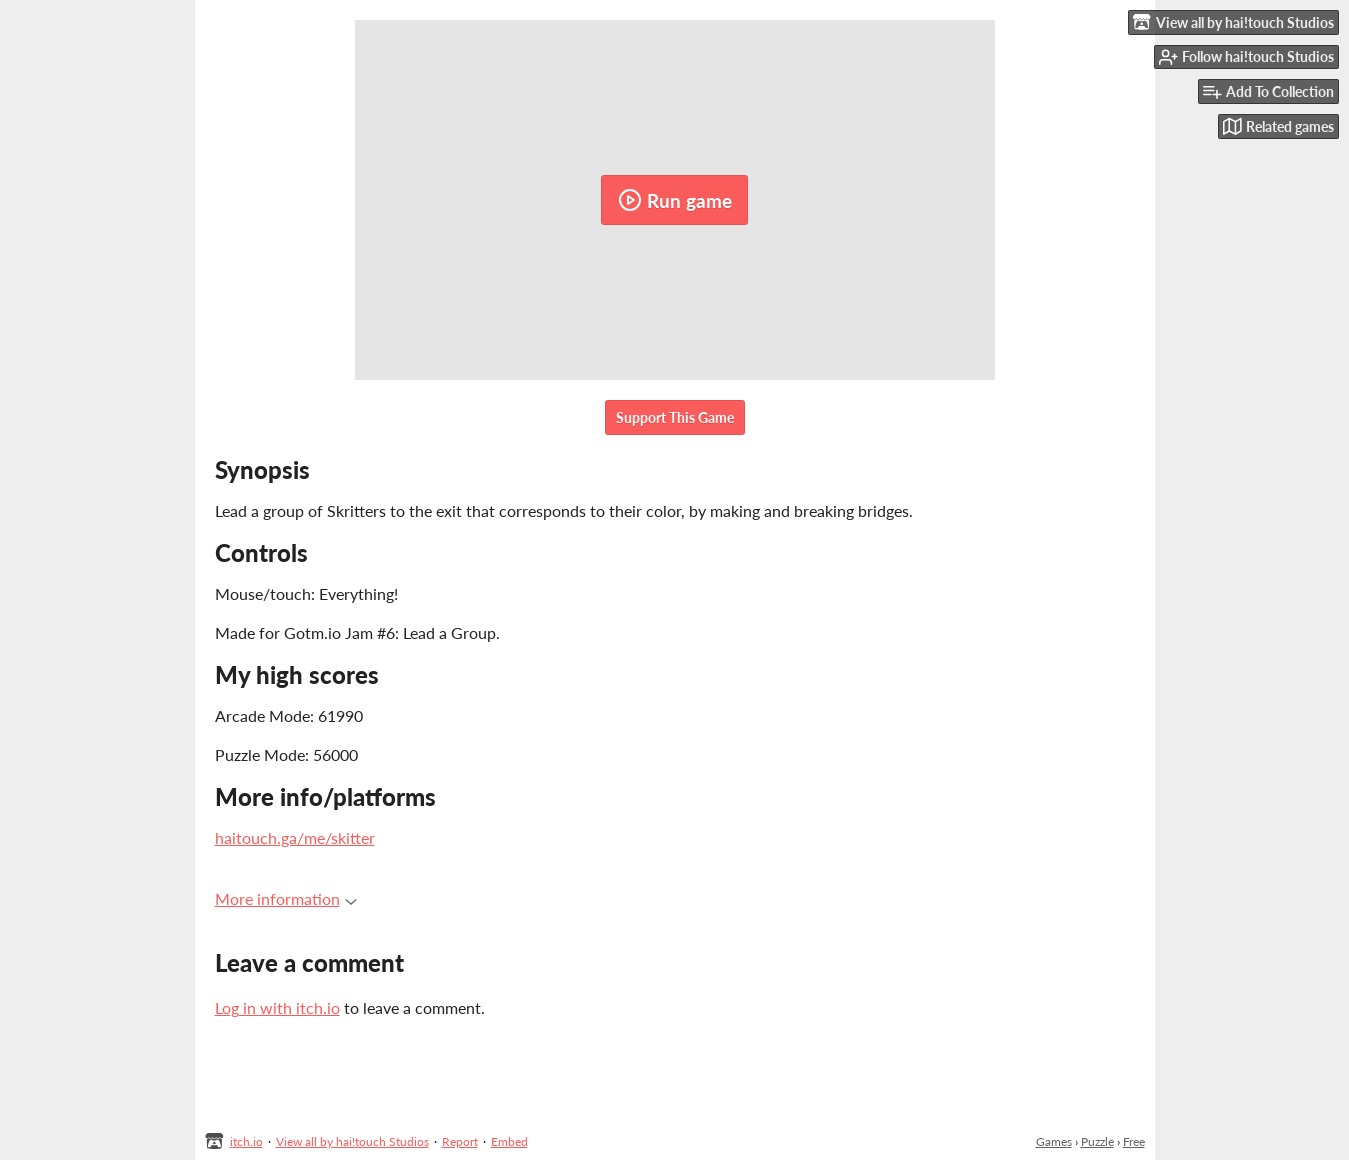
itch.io (246, 1141)
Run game (675, 200)
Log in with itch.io (277, 1007)
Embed (509, 1141)
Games (1054, 1141)
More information (286, 898)
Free (1134, 1141)
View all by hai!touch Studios (352, 1141)
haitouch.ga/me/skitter (295, 837)
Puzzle (1097, 1141)
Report (460, 1141)
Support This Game (675, 417)
